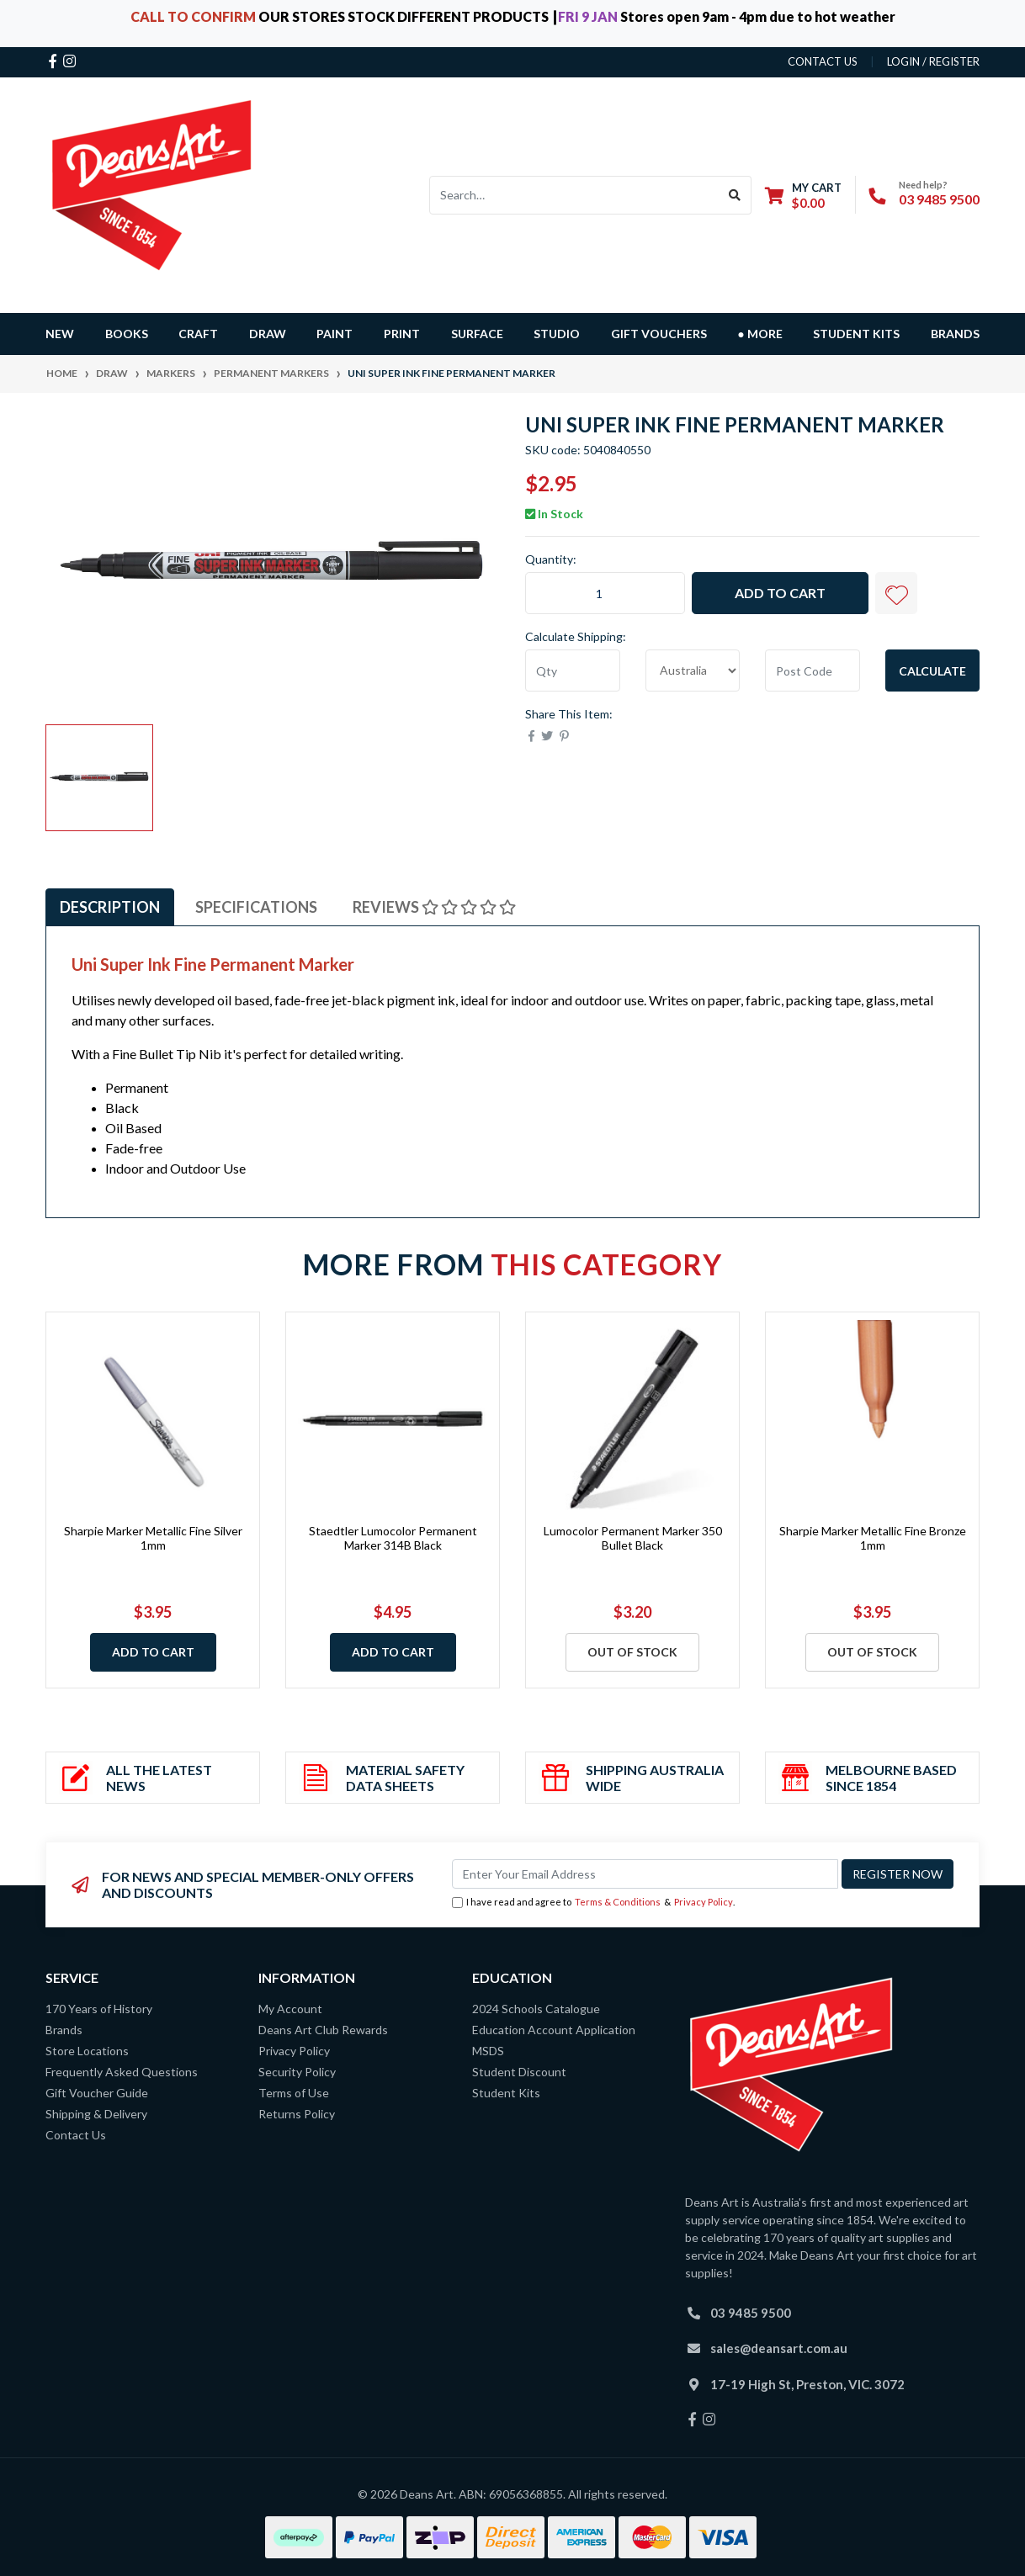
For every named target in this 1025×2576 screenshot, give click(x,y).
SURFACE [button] (477, 333)
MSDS (488, 2050)
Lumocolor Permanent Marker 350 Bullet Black (633, 1538)
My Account (290, 2008)
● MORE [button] (759, 333)
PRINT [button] (402, 333)
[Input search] (574, 195)
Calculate (932, 671)
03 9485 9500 (939, 199)
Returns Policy (296, 2114)
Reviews (434, 907)
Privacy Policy (703, 1901)
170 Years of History (98, 2008)
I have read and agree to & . (593, 1902)
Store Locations (87, 2050)
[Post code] (812, 670)
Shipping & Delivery (96, 2114)
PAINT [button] (334, 333)
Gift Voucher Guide (96, 2093)
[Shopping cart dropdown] (803, 194)
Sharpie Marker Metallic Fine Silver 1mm (153, 1538)
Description (110, 907)
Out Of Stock (632, 1652)
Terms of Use (293, 2093)
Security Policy (297, 2072)
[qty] (572, 670)
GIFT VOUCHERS (659, 333)
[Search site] (735, 195)
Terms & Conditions (618, 1901)
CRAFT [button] (198, 333)
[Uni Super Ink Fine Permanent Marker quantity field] (605, 593)
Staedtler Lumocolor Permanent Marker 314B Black (393, 1538)
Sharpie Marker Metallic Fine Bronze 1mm (872, 1538)
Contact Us (75, 2135)
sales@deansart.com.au (778, 2348)
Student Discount (519, 2072)
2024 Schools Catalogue (536, 2008)
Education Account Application (553, 2029)
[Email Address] (645, 1874)
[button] (896, 593)
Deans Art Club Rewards (323, 2029)
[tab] (109, 907)
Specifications (256, 907)
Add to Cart (780, 593)
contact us (823, 61)
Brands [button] (955, 333)
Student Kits (856, 333)
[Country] (693, 670)
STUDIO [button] (557, 333)
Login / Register (933, 61)
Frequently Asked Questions (121, 2072)
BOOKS (126, 333)
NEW (59, 333)
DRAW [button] (267, 333)
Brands (63, 2029)
